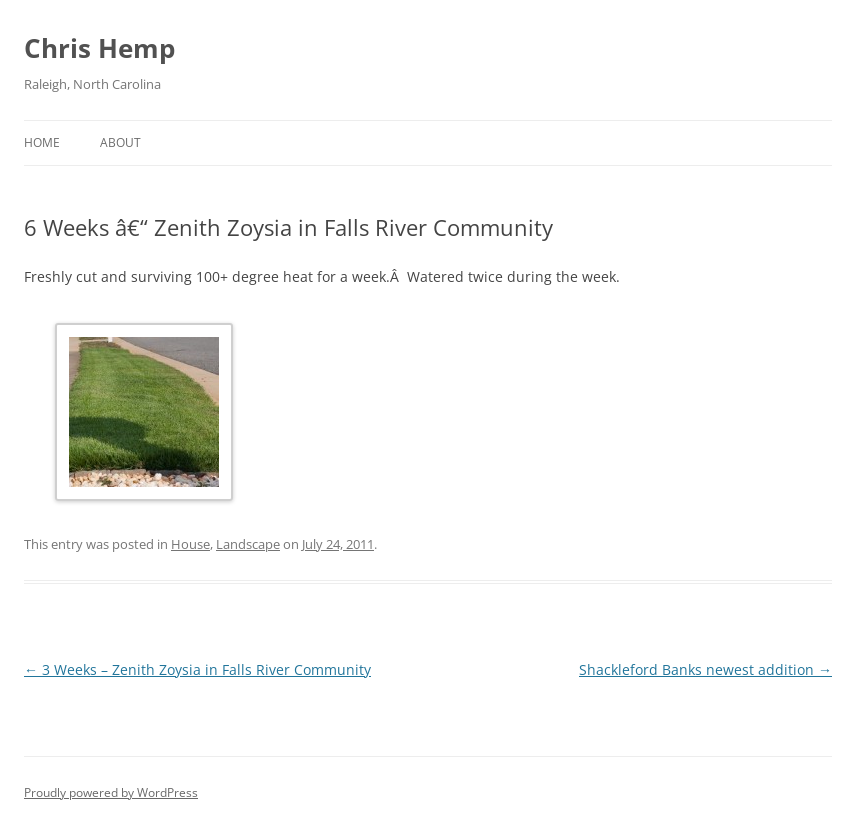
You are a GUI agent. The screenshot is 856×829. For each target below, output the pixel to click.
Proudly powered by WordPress (111, 792)
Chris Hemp (99, 48)
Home (42, 142)
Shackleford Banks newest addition (705, 669)
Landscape (248, 544)
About (120, 142)
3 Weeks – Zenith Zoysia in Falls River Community (197, 669)
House (190, 544)
